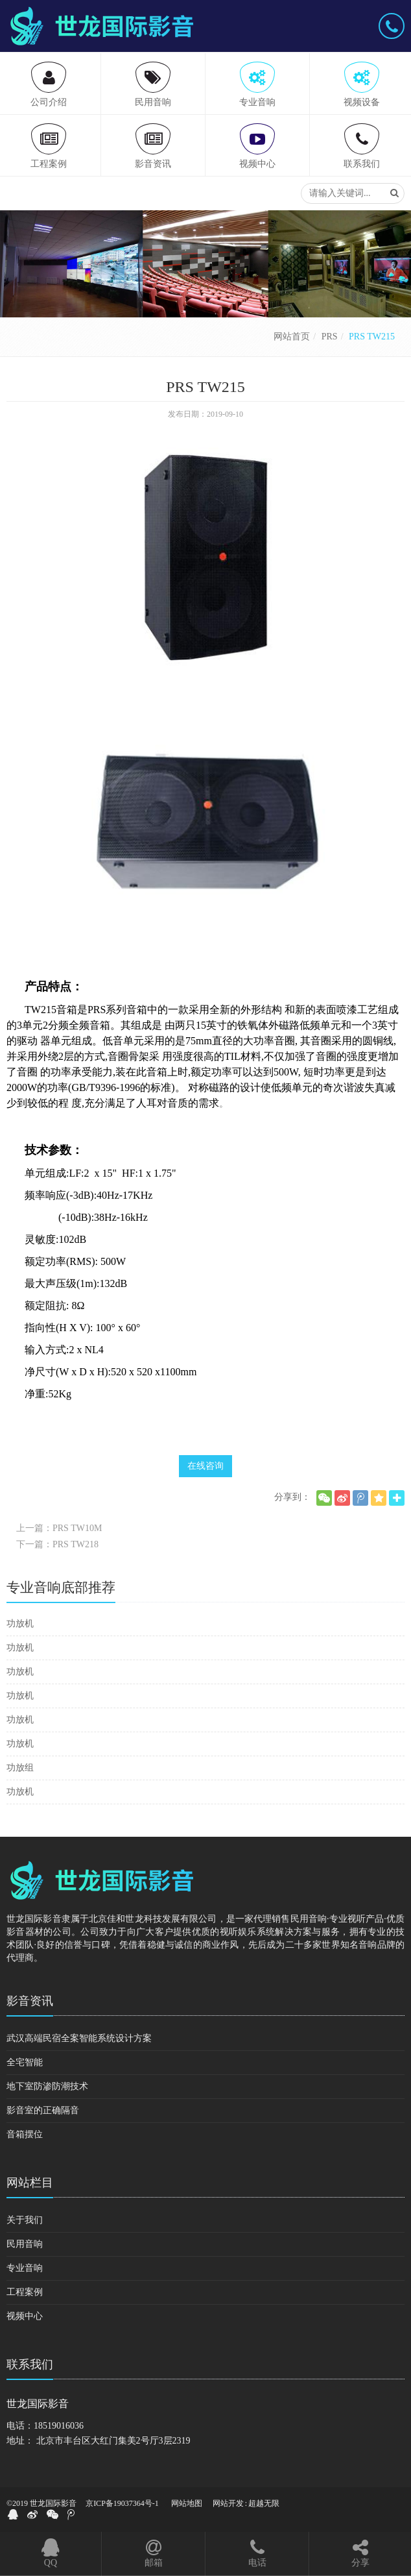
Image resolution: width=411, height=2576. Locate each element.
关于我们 (24, 2220)
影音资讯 (29, 2000)
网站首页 (292, 336)
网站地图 (186, 2503)
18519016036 (59, 2426)
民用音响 (24, 2244)
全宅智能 (24, 2062)
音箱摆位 (24, 2134)
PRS (330, 336)
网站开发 (228, 2503)
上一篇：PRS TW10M (59, 1528)
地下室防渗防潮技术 (47, 2086)
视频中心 (24, 2316)
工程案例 (24, 2292)
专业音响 (24, 2268)
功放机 (20, 1623)
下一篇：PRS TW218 (57, 1544)
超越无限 (263, 2503)
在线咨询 (205, 1466)
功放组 (20, 1768)
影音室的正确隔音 (42, 2110)
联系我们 (29, 2364)
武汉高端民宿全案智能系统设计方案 (79, 2038)
